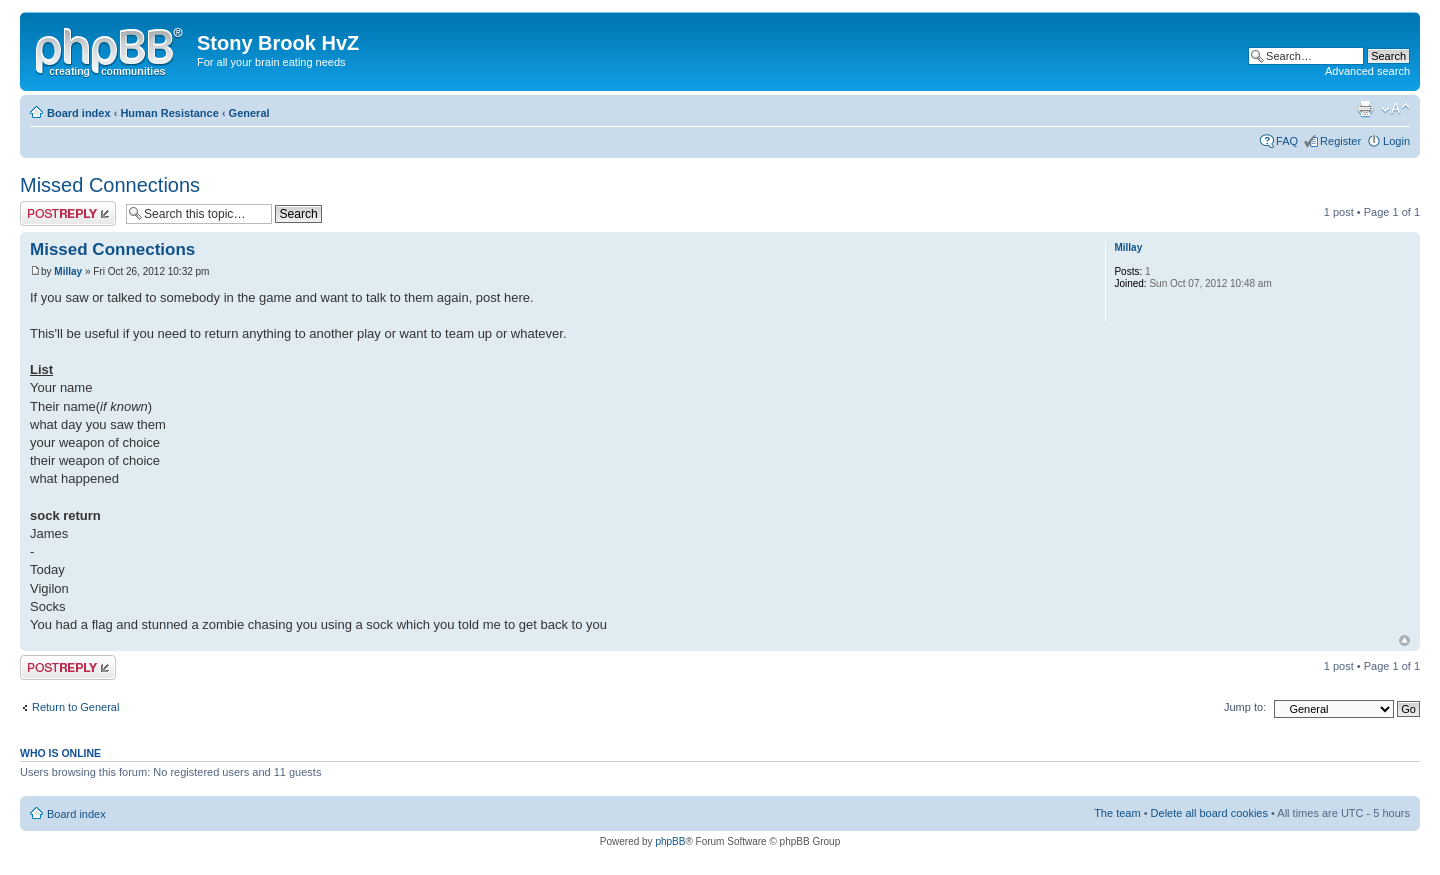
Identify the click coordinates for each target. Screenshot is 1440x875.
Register (1340, 141)
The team (1117, 813)
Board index (79, 113)
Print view (1365, 109)
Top (1404, 640)
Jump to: (1245, 707)
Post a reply (68, 213)
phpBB (670, 841)
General (249, 113)
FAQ (1287, 141)
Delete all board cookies (1209, 813)
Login (1396, 141)
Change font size (1395, 109)
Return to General (75, 707)
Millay (68, 271)
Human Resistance (169, 113)
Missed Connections (110, 185)
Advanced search (1367, 71)
